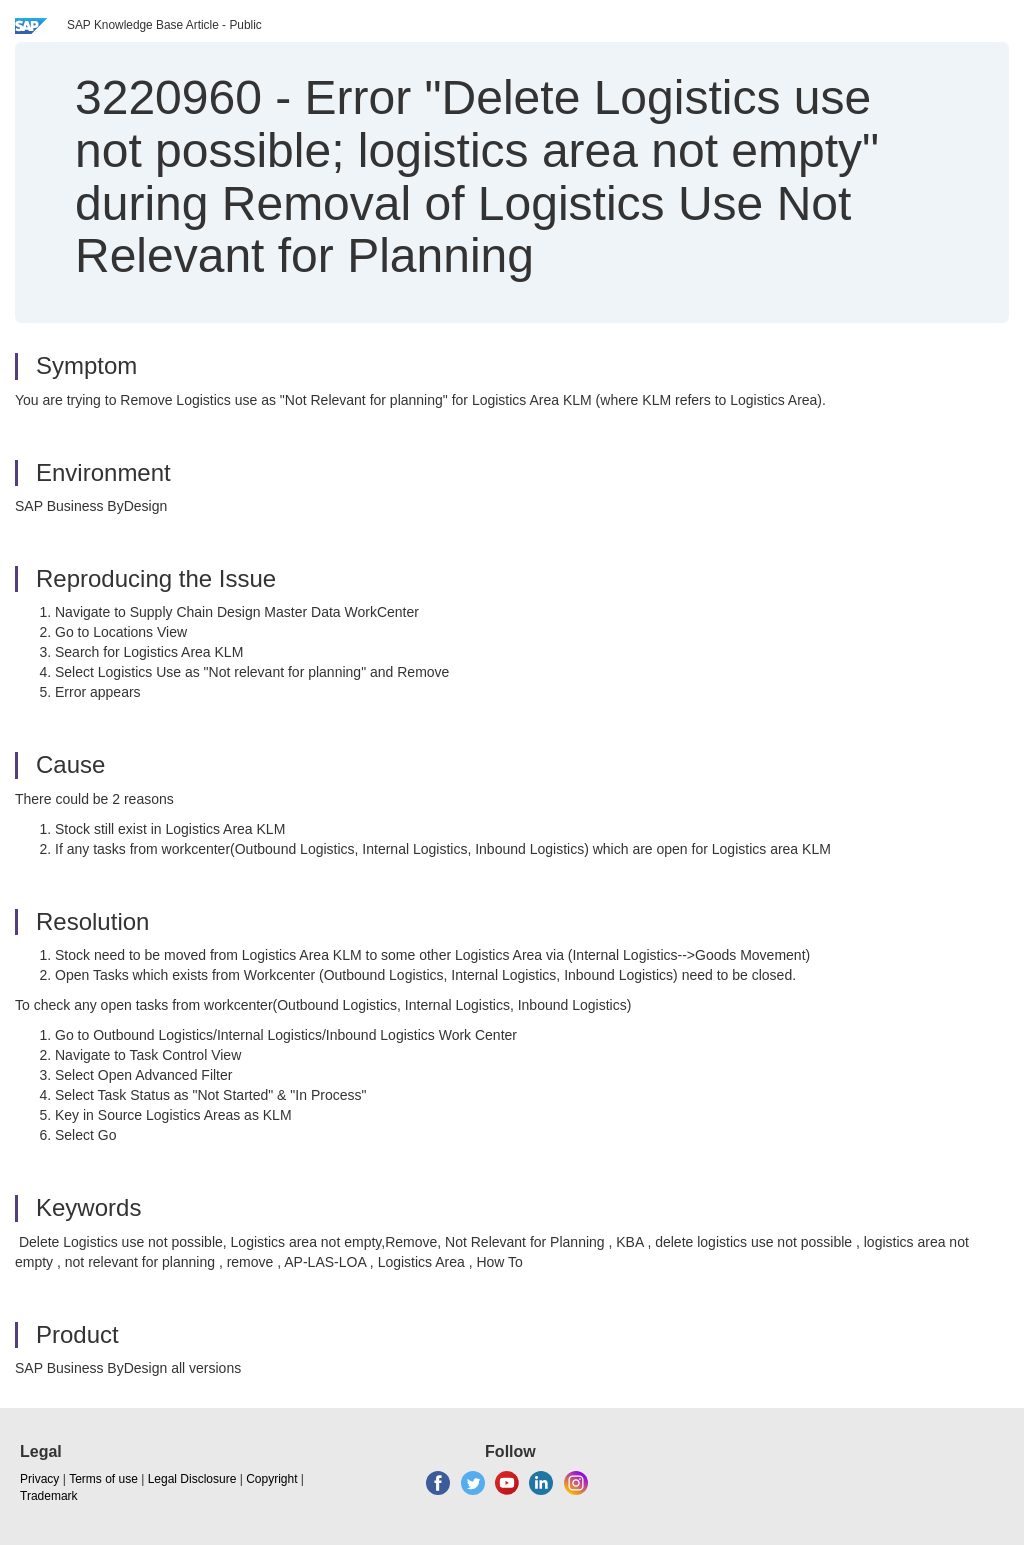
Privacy (39, 1479)
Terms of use (103, 1479)
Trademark (49, 1496)
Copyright (271, 1479)
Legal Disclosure (192, 1479)
